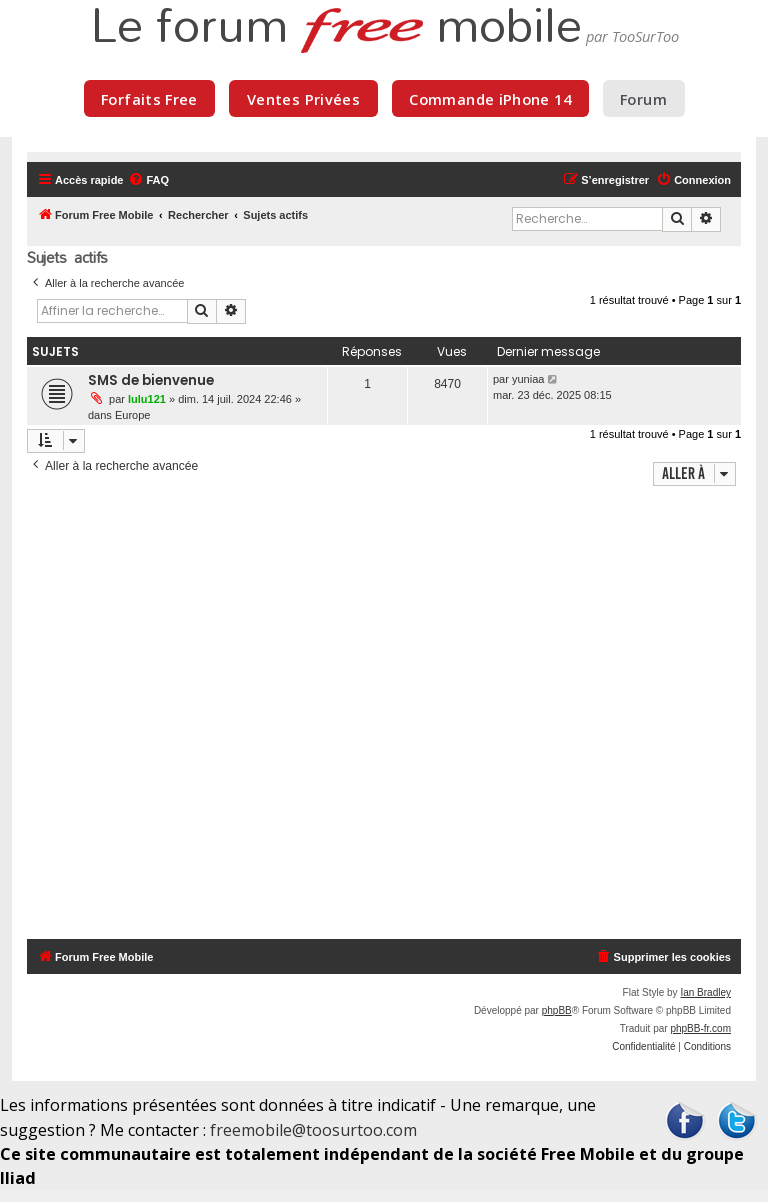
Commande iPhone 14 (490, 99)
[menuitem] (148, 180)
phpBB (557, 1010)
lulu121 (147, 399)
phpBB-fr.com (700, 1028)
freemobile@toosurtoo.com (313, 1130)
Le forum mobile (336, 28)
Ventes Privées (303, 99)
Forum (643, 99)
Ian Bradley (705, 992)
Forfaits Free (149, 99)
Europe (132, 415)
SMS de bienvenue (151, 380)
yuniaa (528, 379)
